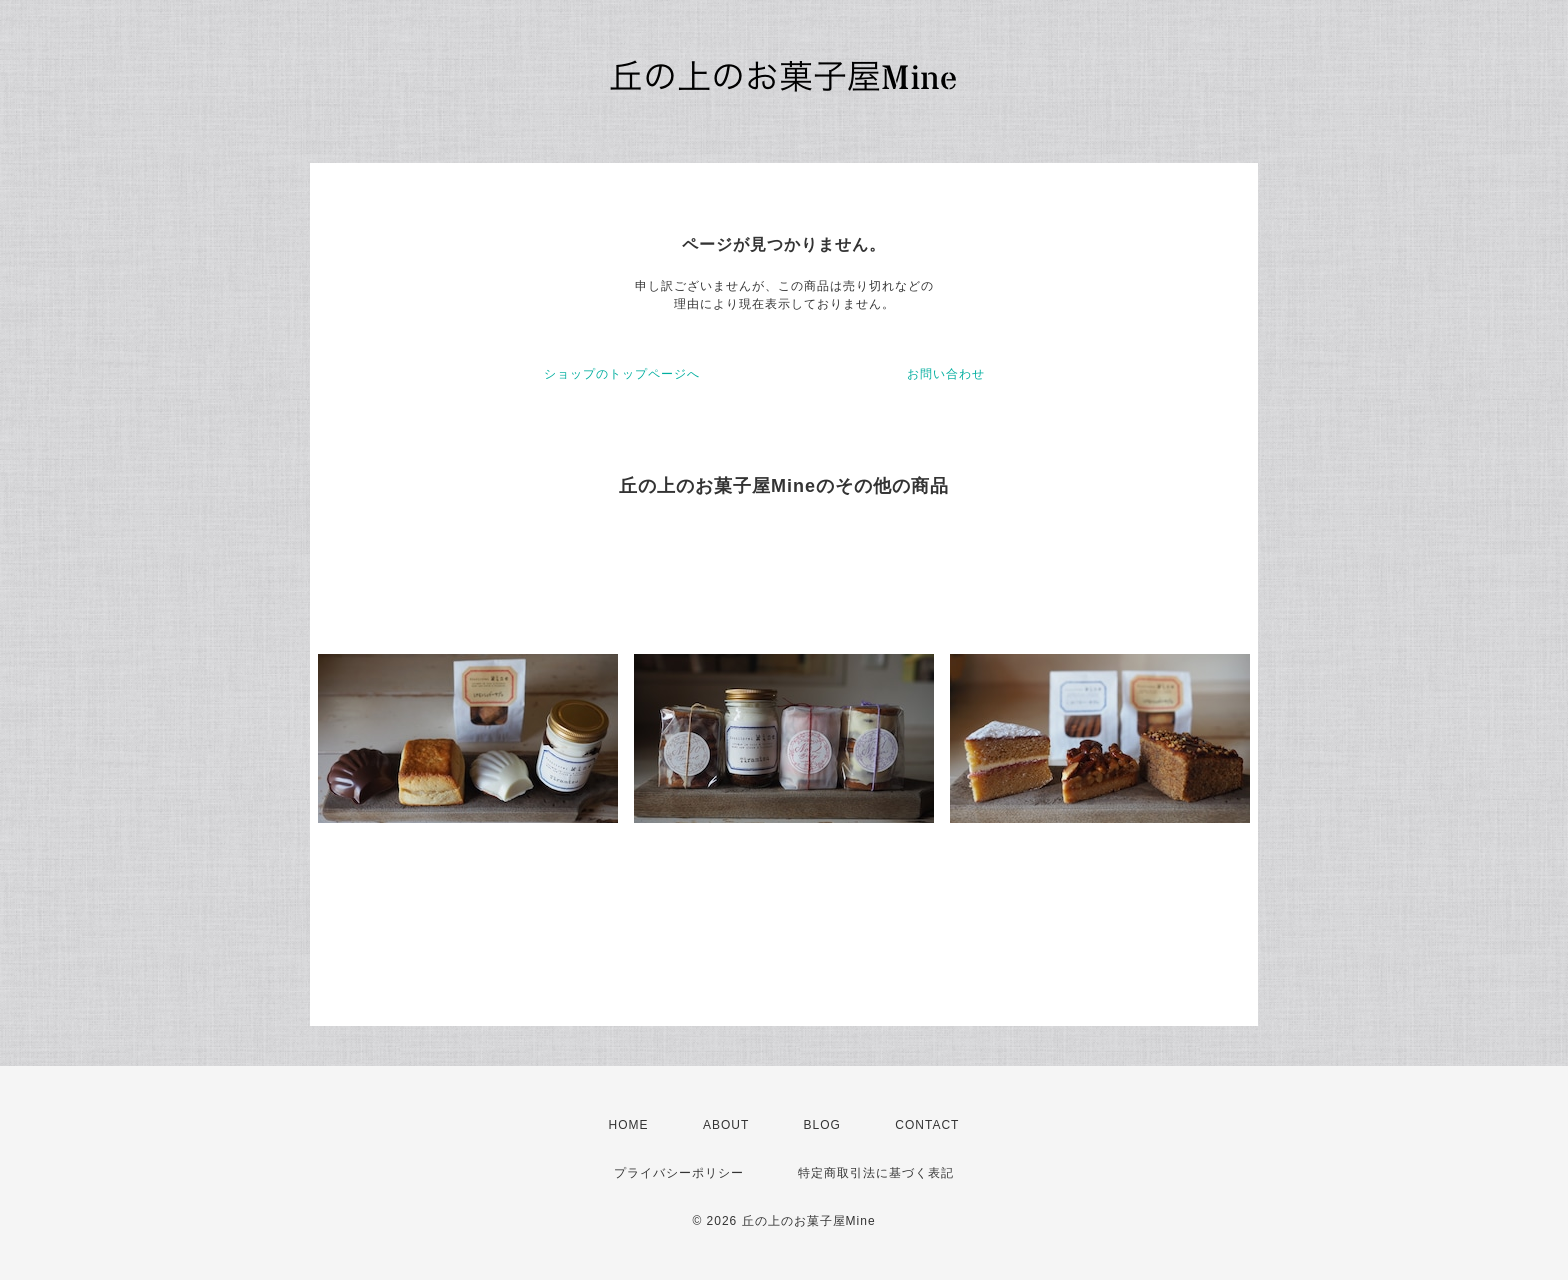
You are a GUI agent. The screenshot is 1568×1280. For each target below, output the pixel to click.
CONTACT (927, 1125)
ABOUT (726, 1125)
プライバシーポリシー (679, 1173)
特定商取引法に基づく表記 (876, 1173)
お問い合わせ (946, 374)
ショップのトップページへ (622, 374)
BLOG (822, 1125)
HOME (629, 1125)
